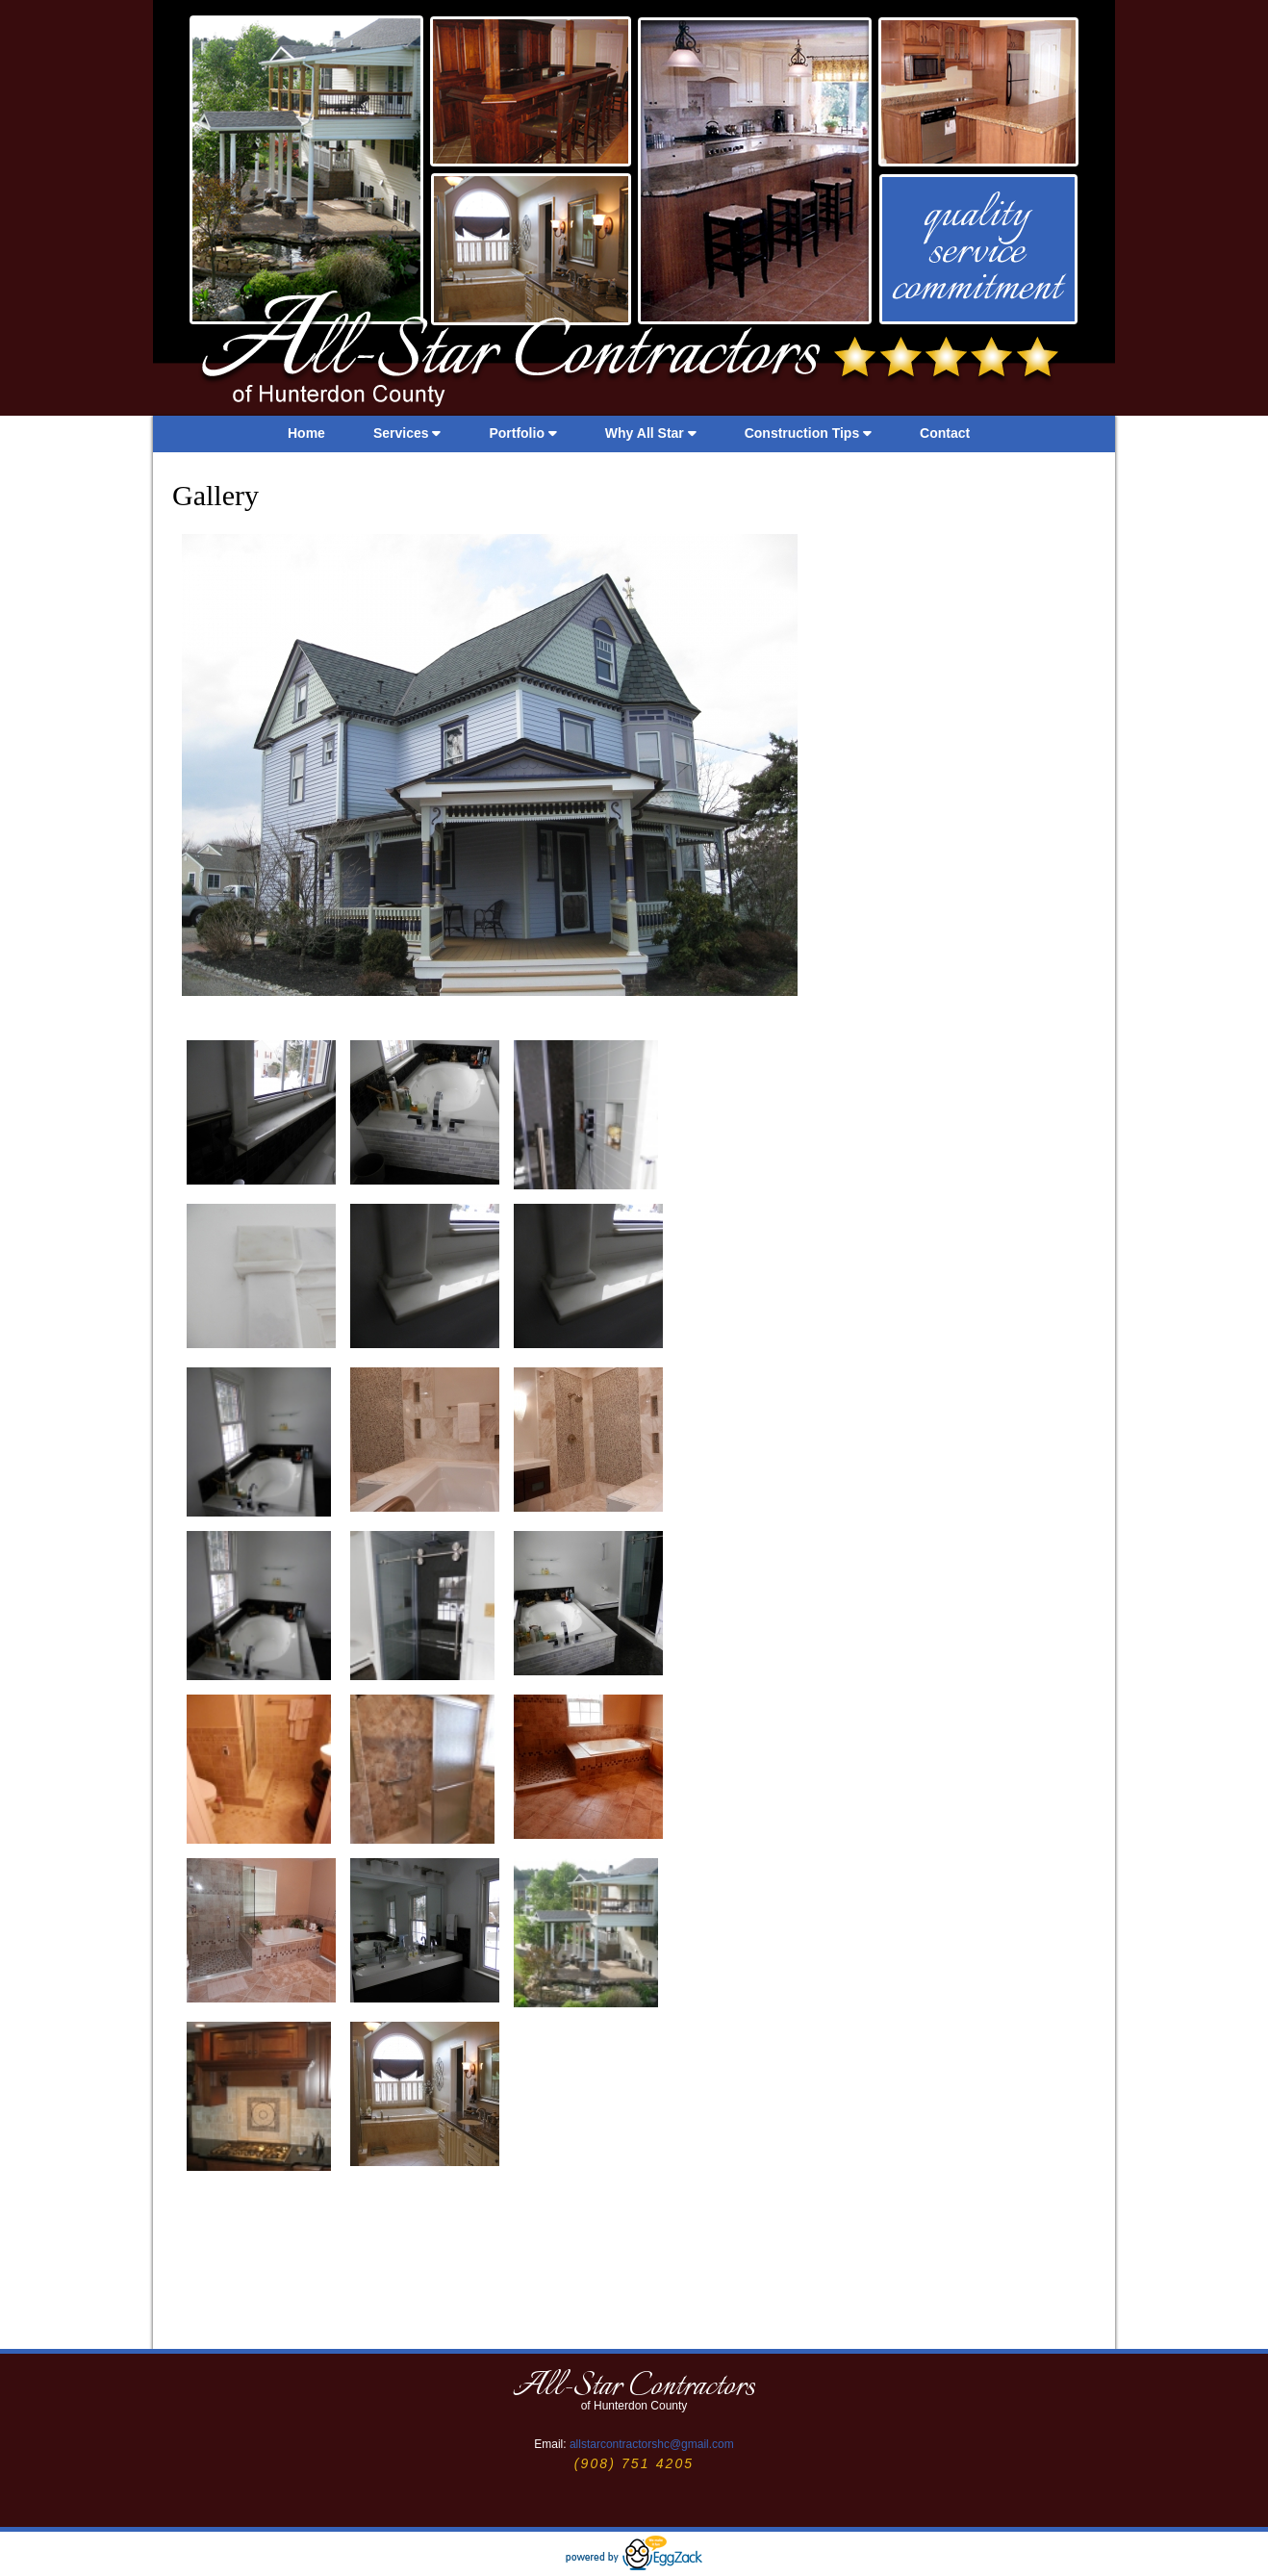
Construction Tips (808, 433)
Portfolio (522, 433)
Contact (945, 433)
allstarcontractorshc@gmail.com (652, 2444)
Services (407, 433)
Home (306, 433)
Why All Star (651, 433)
